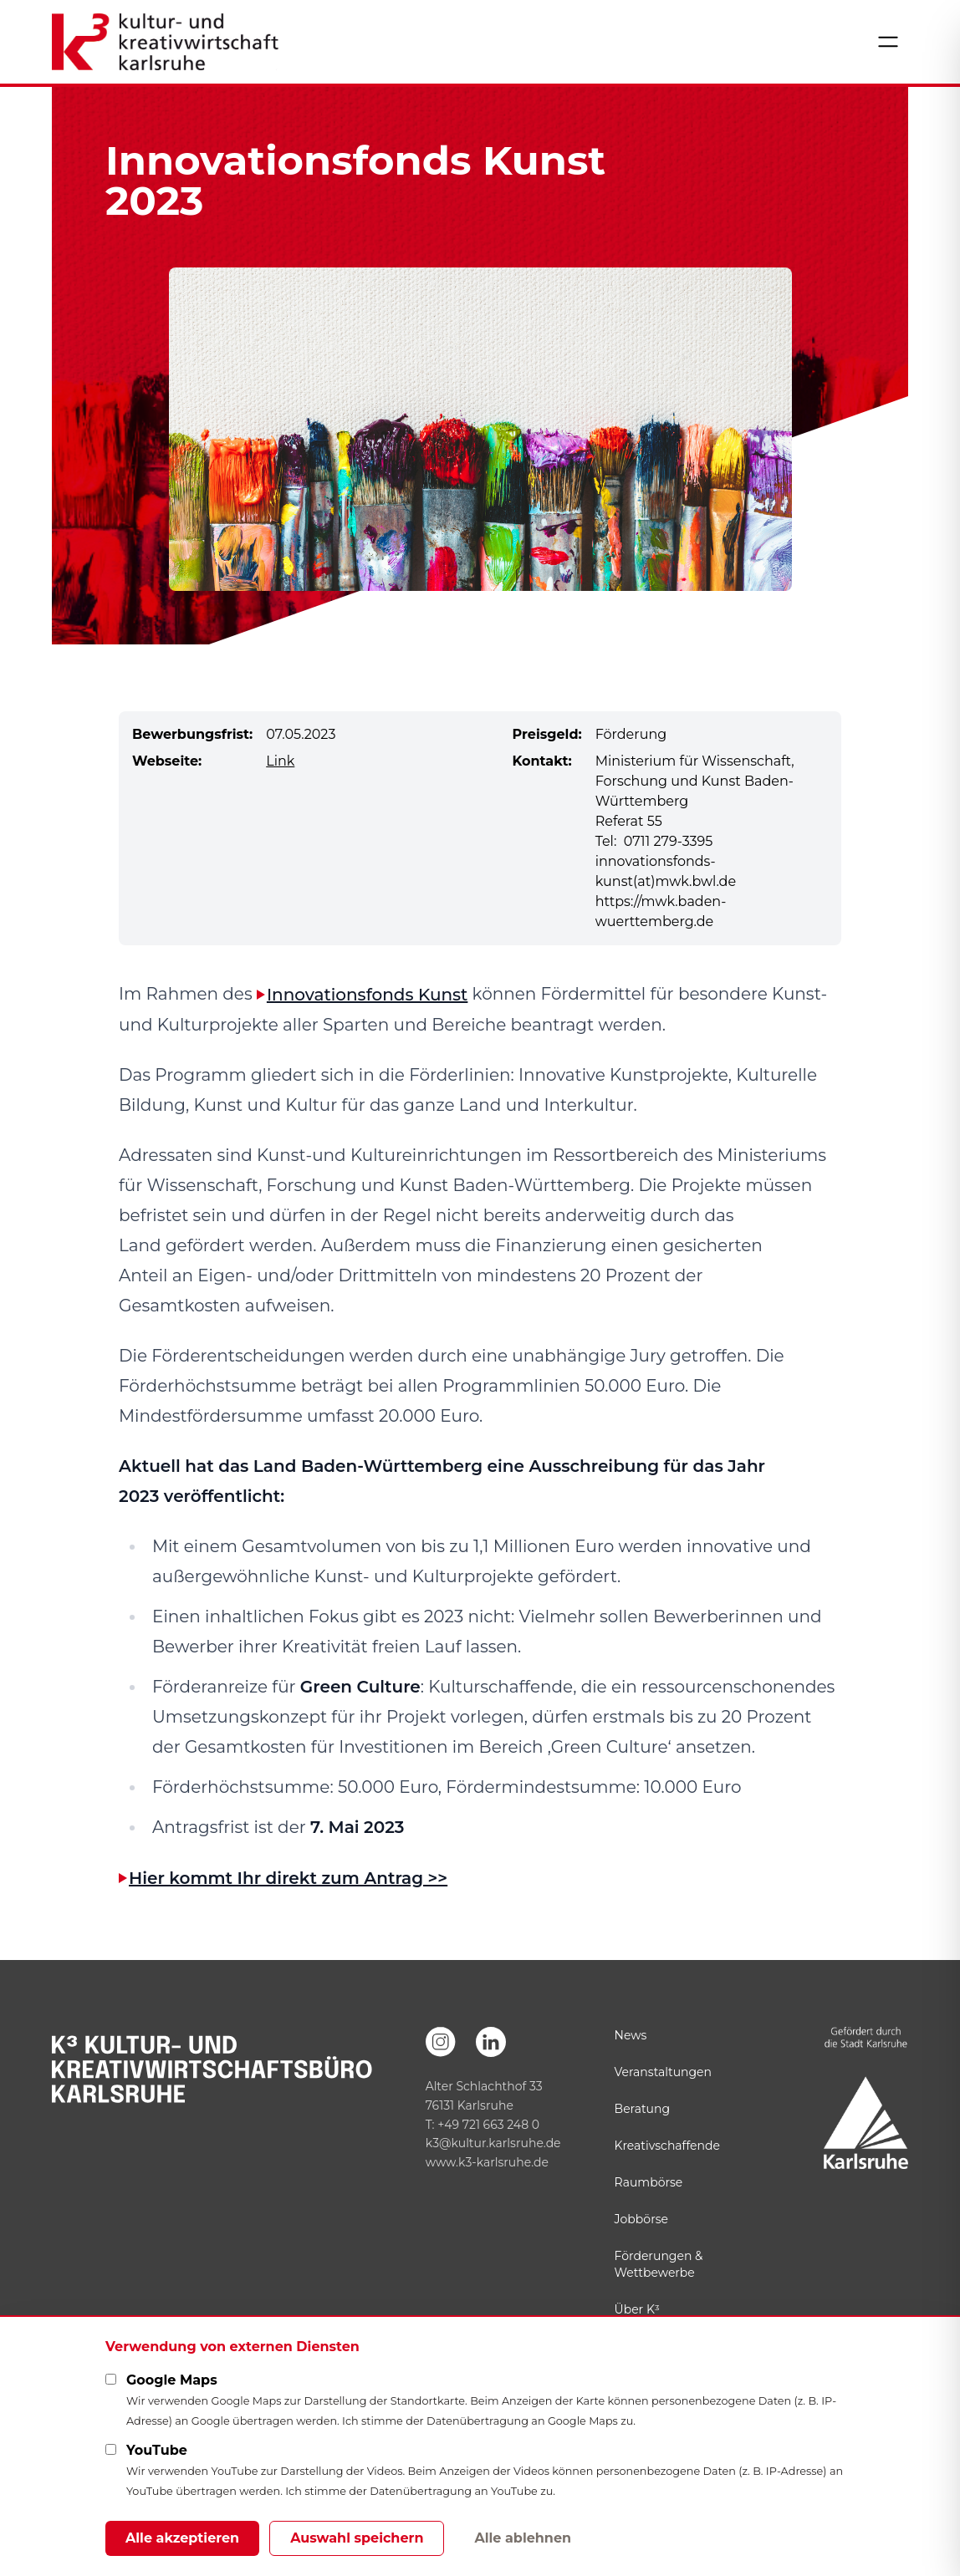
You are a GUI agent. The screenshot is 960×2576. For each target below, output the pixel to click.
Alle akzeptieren (182, 2538)
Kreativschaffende (667, 2145)
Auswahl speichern (356, 2538)
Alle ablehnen (522, 2538)
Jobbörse (641, 2219)
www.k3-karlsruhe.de (487, 2162)
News (631, 2035)
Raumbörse (649, 2182)
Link (280, 761)
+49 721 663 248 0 (488, 2124)
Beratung (642, 2108)
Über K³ (637, 2309)
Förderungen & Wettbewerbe (659, 2264)
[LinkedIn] (491, 2042)
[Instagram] (441, 2042)
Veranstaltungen (663, 2072)
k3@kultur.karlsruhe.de (493, 2143)
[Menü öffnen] (888, 42)
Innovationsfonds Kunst (367, 995)
